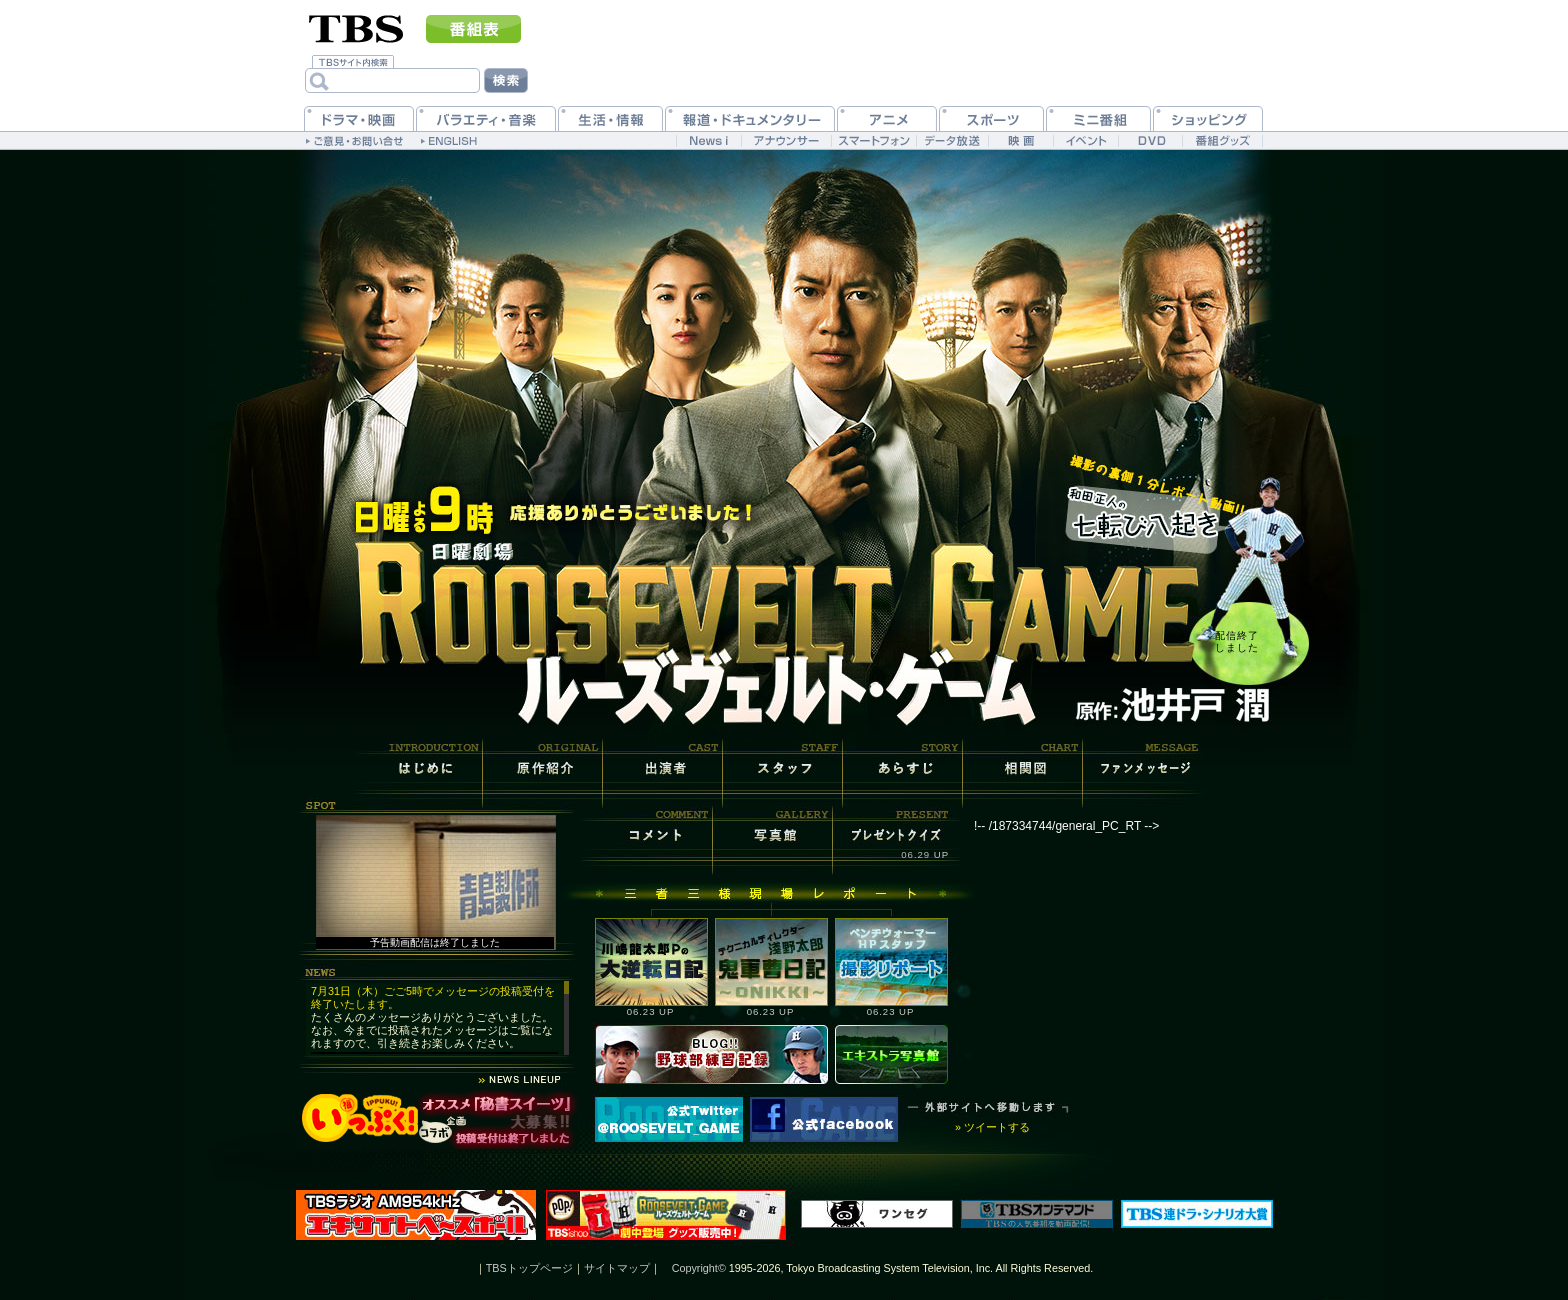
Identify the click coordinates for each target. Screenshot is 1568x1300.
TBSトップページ (529, 1268)
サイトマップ (617, 1268)
